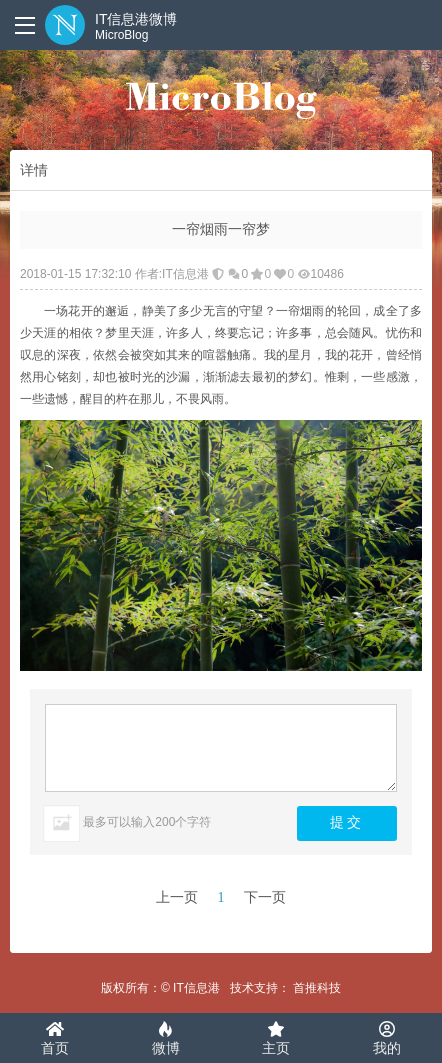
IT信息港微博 (136, 26)
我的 (387, 1038)
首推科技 (317, 988)
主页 (276, 1038)
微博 (166, 1038)
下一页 (265, 897)
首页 (55, 1038)
